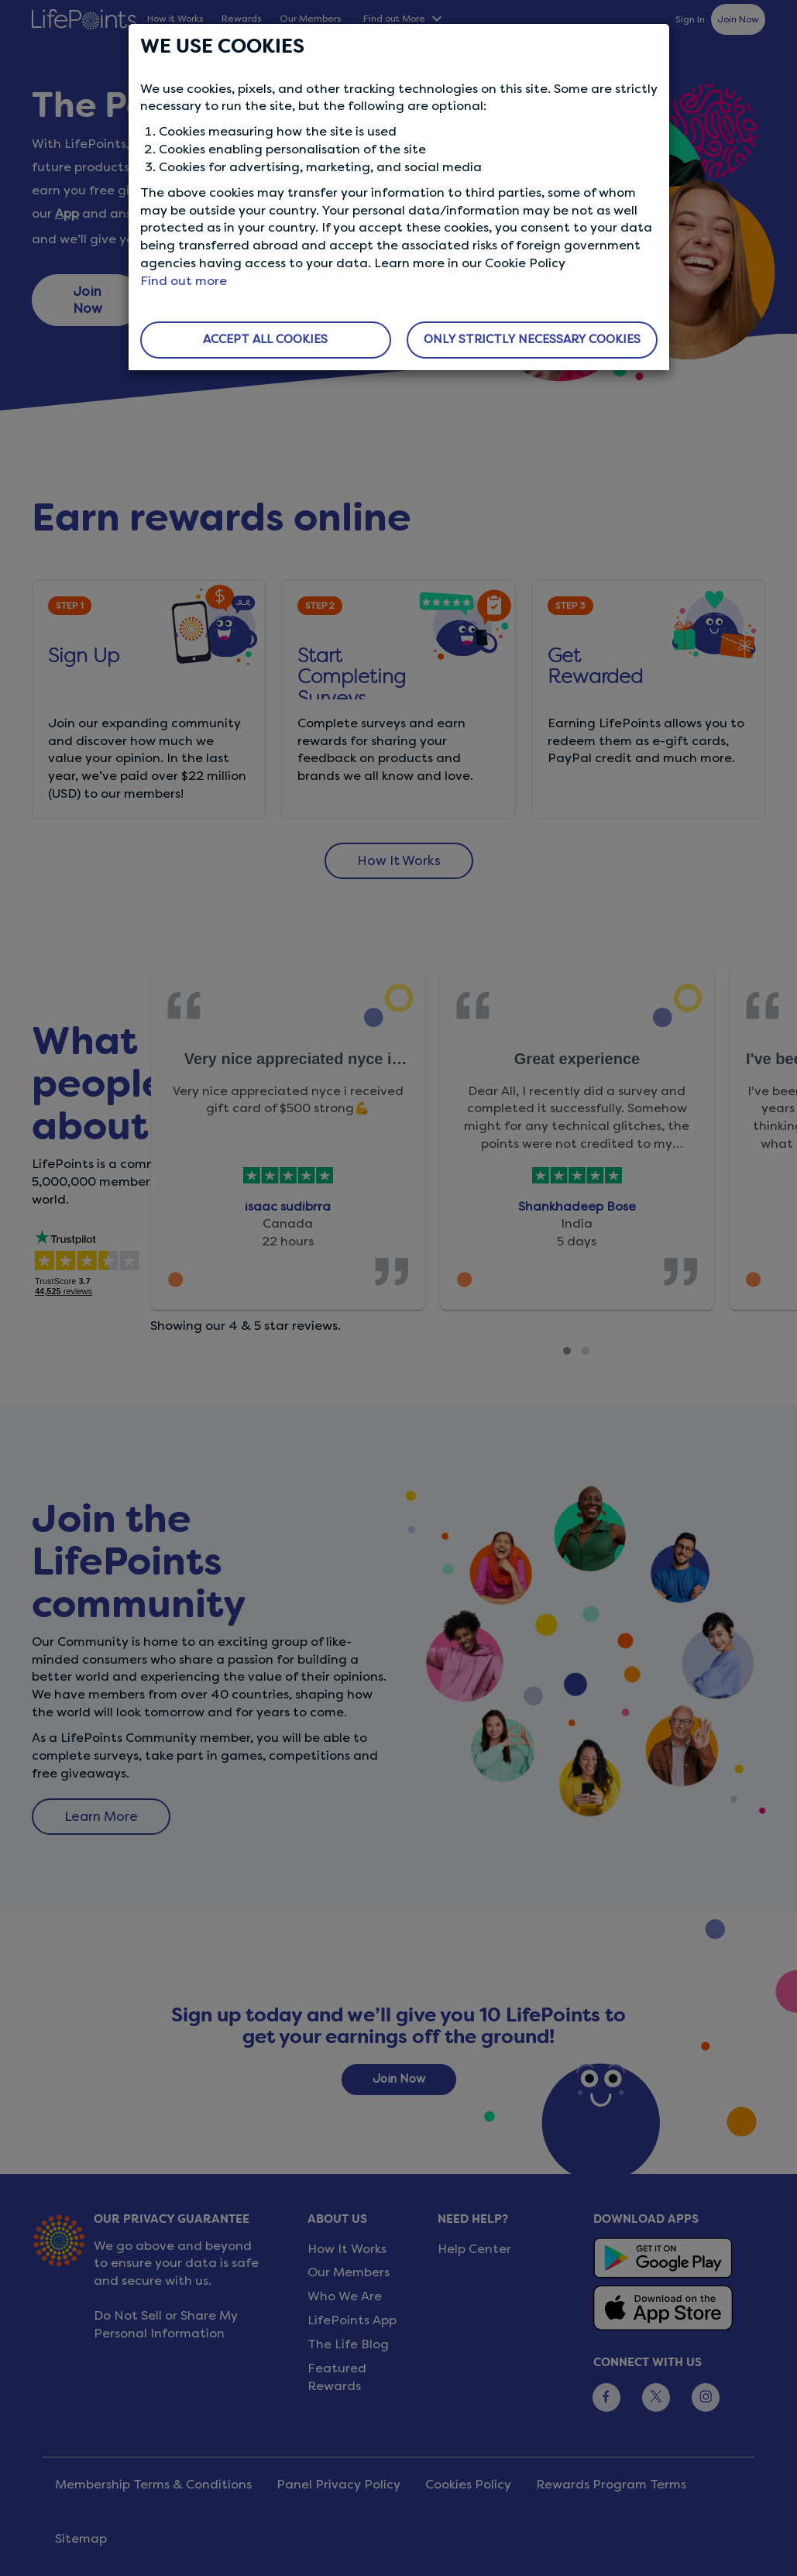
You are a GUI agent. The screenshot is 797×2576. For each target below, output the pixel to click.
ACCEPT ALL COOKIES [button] (265, 339)
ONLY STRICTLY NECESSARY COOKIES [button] (532, 339)
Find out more (183, 280)
